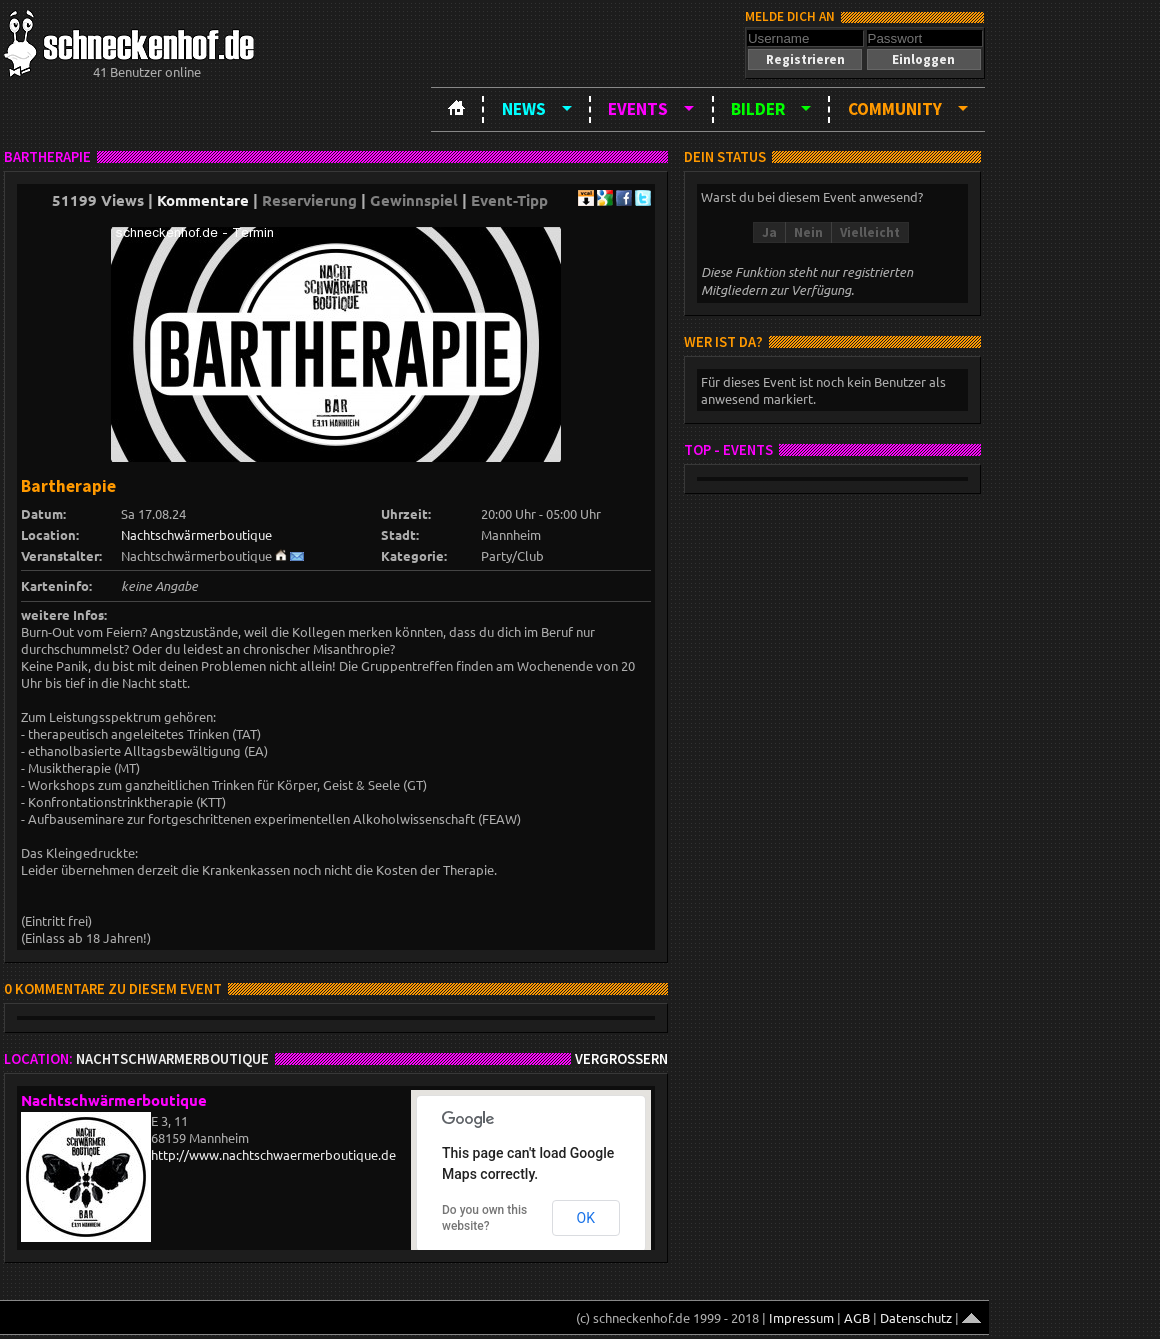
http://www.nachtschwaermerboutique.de (273, 1154)
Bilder (758, 109)
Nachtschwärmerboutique (196, 534)
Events (638, 109)
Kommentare (203, 200)
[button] (805, 59)
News (524, 109)
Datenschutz (916, 1317)
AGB (857, 1317)
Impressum (801, 1317)
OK (586, 1218)
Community (895, 109)
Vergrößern (621, 1059)
